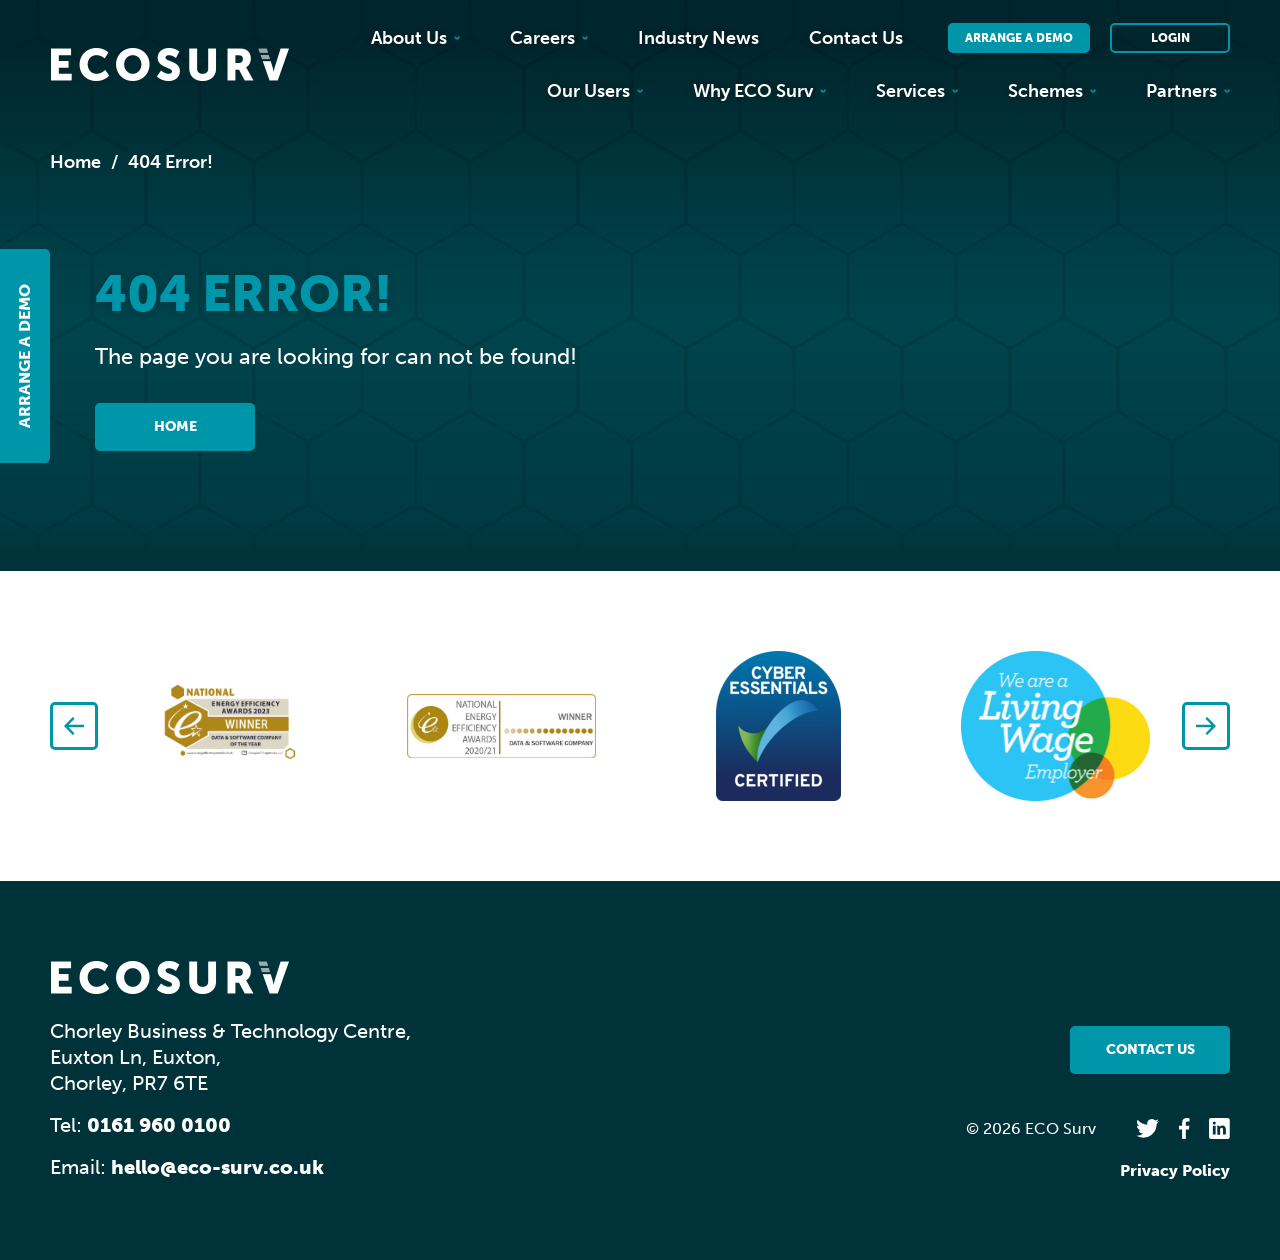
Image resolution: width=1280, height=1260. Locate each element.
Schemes (1052, 91)
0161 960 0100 (159, 1125)
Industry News (698, 38)
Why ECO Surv (759, 91)
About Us (415, 38)
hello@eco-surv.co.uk (217, 1167)
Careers (549, 38)
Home (75, 162)
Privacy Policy (1175, 1170)
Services (917, 91)
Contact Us (856, 38)
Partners (1188, 91)
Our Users (595, 91)
